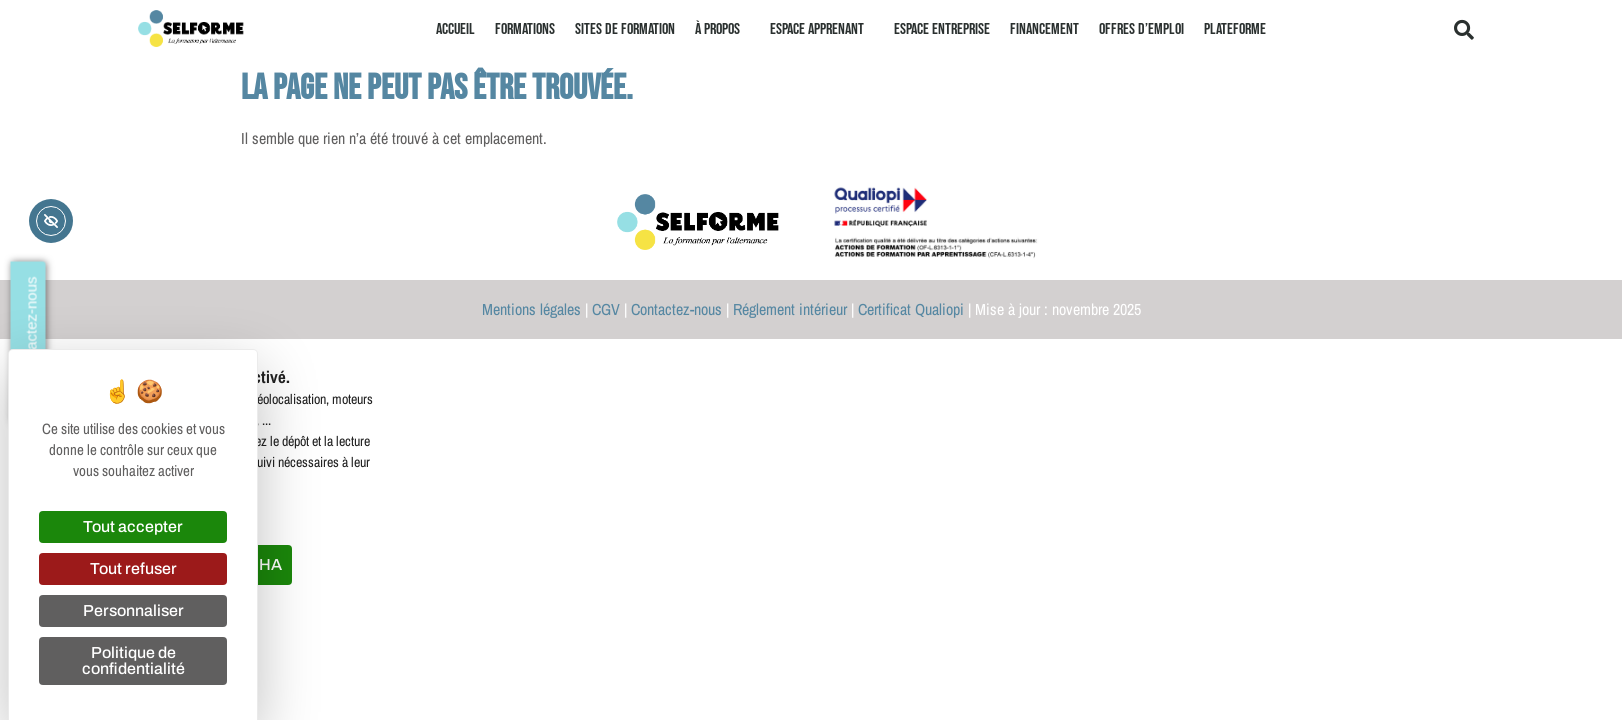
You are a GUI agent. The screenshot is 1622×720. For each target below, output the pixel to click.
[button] (1464, 30)
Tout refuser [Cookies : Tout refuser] (133, 568)
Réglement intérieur (790, 309)
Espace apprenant (822, 30)
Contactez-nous (676, 309)
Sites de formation (625, 29)
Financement (1044, 29)
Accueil (455, 29)
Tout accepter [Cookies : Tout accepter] (133, 526)
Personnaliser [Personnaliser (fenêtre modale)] (133, 610)
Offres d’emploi (1141, 29)
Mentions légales (531, 309)
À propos (722, 30)
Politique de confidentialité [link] (133, 660)
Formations (525, 29)
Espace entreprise (942, 29)
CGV (606, 309)
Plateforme (1235, 29)
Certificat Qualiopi (911, 309)
